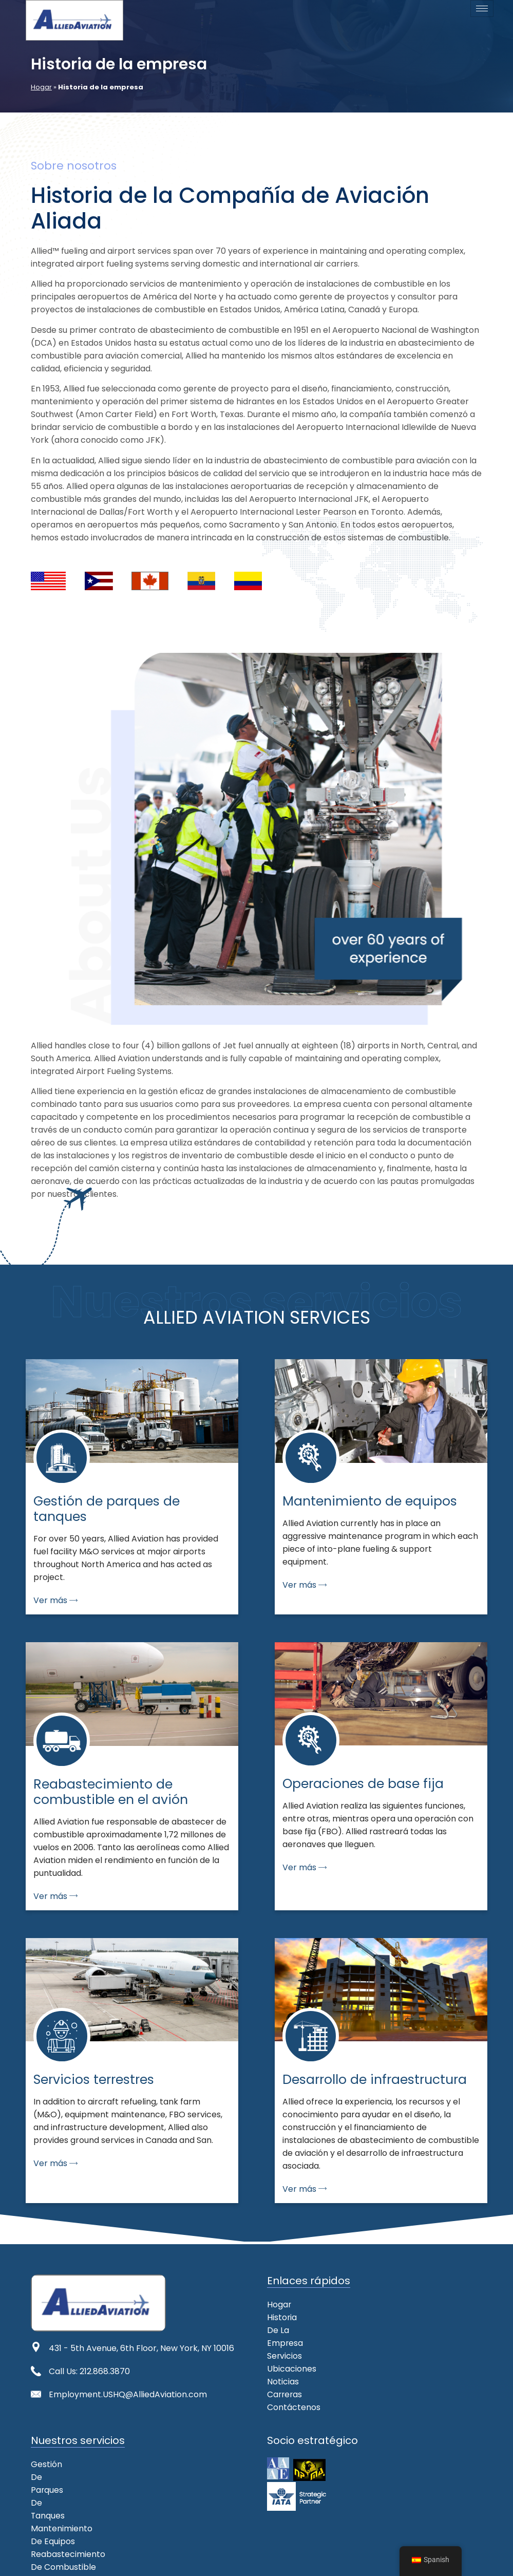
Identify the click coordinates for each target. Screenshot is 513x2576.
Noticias (283, 2356)
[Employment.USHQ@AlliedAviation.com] (36, 2394)
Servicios (284, 2330)
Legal (199, 2561)
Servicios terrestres (71, 2503)
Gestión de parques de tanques (95, 2451)
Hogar (41, 87)
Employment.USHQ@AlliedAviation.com (128, 2394)
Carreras (285, 2369)
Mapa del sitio (152, 2561)
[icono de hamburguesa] (481, 8)
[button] (313, 2330)
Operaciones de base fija (82, 2490)
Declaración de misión (73, 2561)
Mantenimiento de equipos (85, 2464)
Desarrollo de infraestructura (90, 2516)
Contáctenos (293, 2381)
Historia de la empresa (313, 2317)
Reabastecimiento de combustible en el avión (124, 2477)
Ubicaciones (291, 2343)
